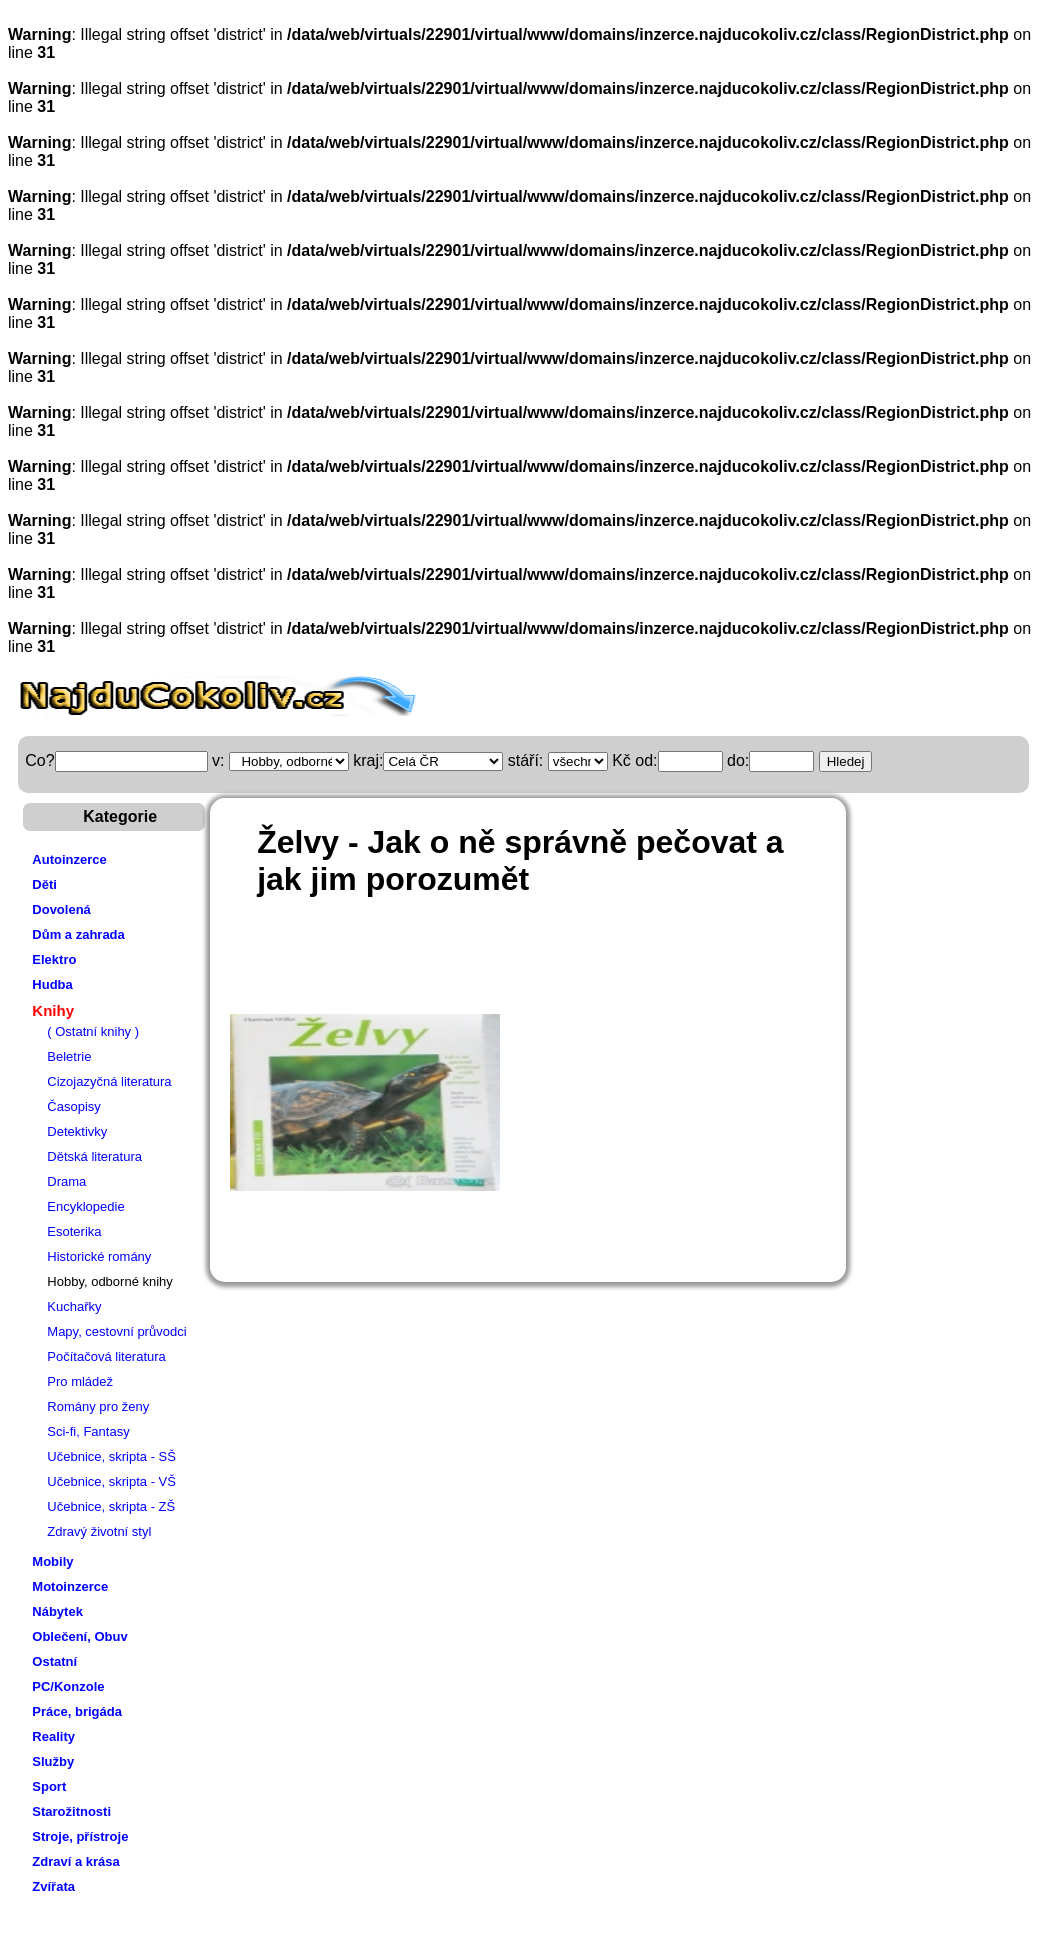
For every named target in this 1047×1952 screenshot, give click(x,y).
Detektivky (77, 1131)
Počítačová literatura (106, 1356)
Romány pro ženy (98, 1406)
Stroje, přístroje (80, 1836)
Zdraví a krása (75, 1861)
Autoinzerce (69, 859)
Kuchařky (74, 1306)
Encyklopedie (85, 1206)
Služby (53, 1761)
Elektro (54, 959)
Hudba (52, 984)
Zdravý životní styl (99, 1531)
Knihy (53, 1010)
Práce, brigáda (77, 1711)
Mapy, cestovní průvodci (116, 1331)
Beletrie (69, 1056)
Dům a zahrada (78, 934)
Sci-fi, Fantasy (88, 1431)
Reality (53, 1736)
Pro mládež (80, 1381)
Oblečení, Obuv (79, 1636)
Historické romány (99, 1256)
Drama (66, 1181)
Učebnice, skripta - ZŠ (111, 1506)
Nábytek (57, 1611)
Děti (44, 884)
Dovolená (61, 909)
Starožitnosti (71, 1811)
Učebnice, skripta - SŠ (111, 1456)
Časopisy (73, 1106)
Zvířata (53, 1886)
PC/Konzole (68, 1686)
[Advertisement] (589, 964)
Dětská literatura (94, 1156)
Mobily (52, 1561)
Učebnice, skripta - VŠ (111, 1481)
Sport (49, 1786)
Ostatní (54, 1661)
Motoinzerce (70, 1586)
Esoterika (74, 1231)
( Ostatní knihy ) (93, 1031)
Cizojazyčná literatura (109, 1081)
